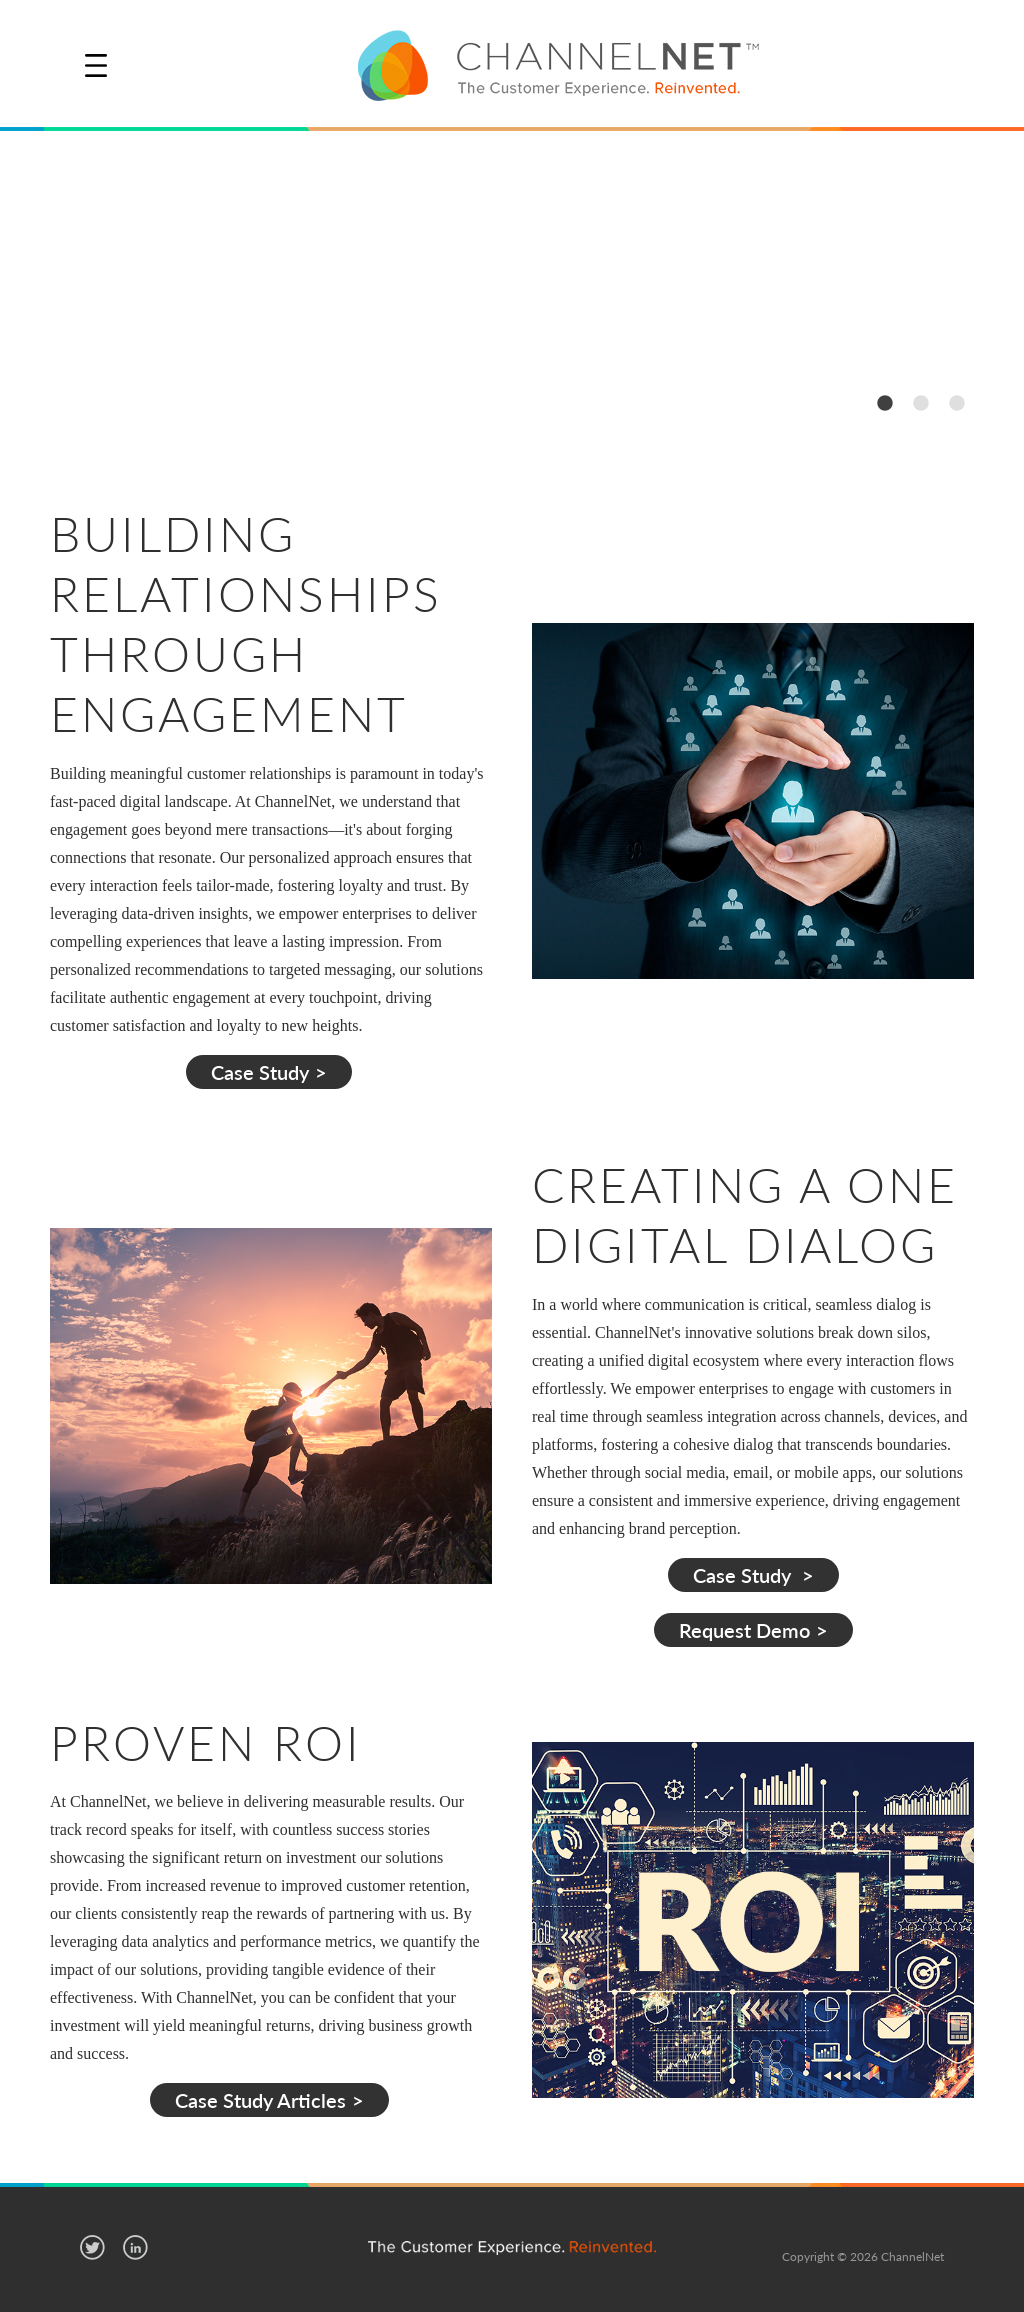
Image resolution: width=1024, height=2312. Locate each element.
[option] (512, 287)
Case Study (260, 1072)
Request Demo (744, 1630)
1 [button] (884, 402)
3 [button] (956, 402)
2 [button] (920, 402)
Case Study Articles (260, 2100)
